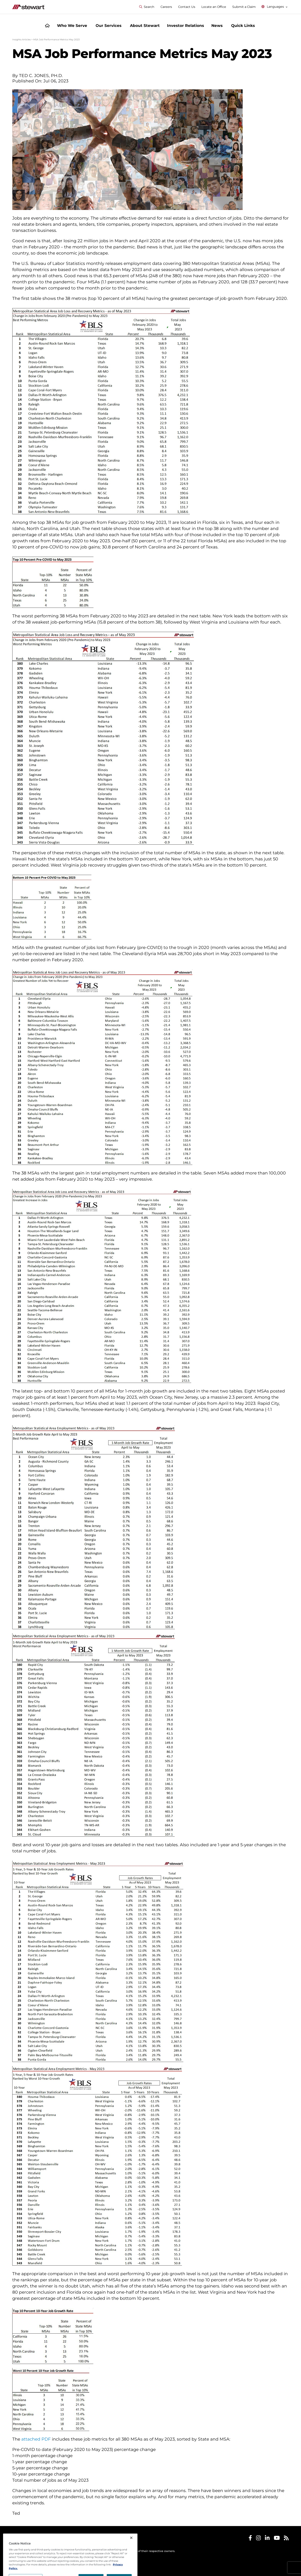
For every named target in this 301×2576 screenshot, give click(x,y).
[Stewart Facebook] (250, 2539)
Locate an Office (213, 7)
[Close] (131, 2549)
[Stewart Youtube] (277, 2539)
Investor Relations (185, 25)
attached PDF (36, 2439)
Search (146, 7)
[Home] (47, 26)
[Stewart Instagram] (258, 2539)
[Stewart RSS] (286, 2539)
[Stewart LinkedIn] (267, 2539)
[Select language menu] (274, 7)
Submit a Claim (244, 7)
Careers (166, 7)
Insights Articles (21, 39)
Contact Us (186, 7)
